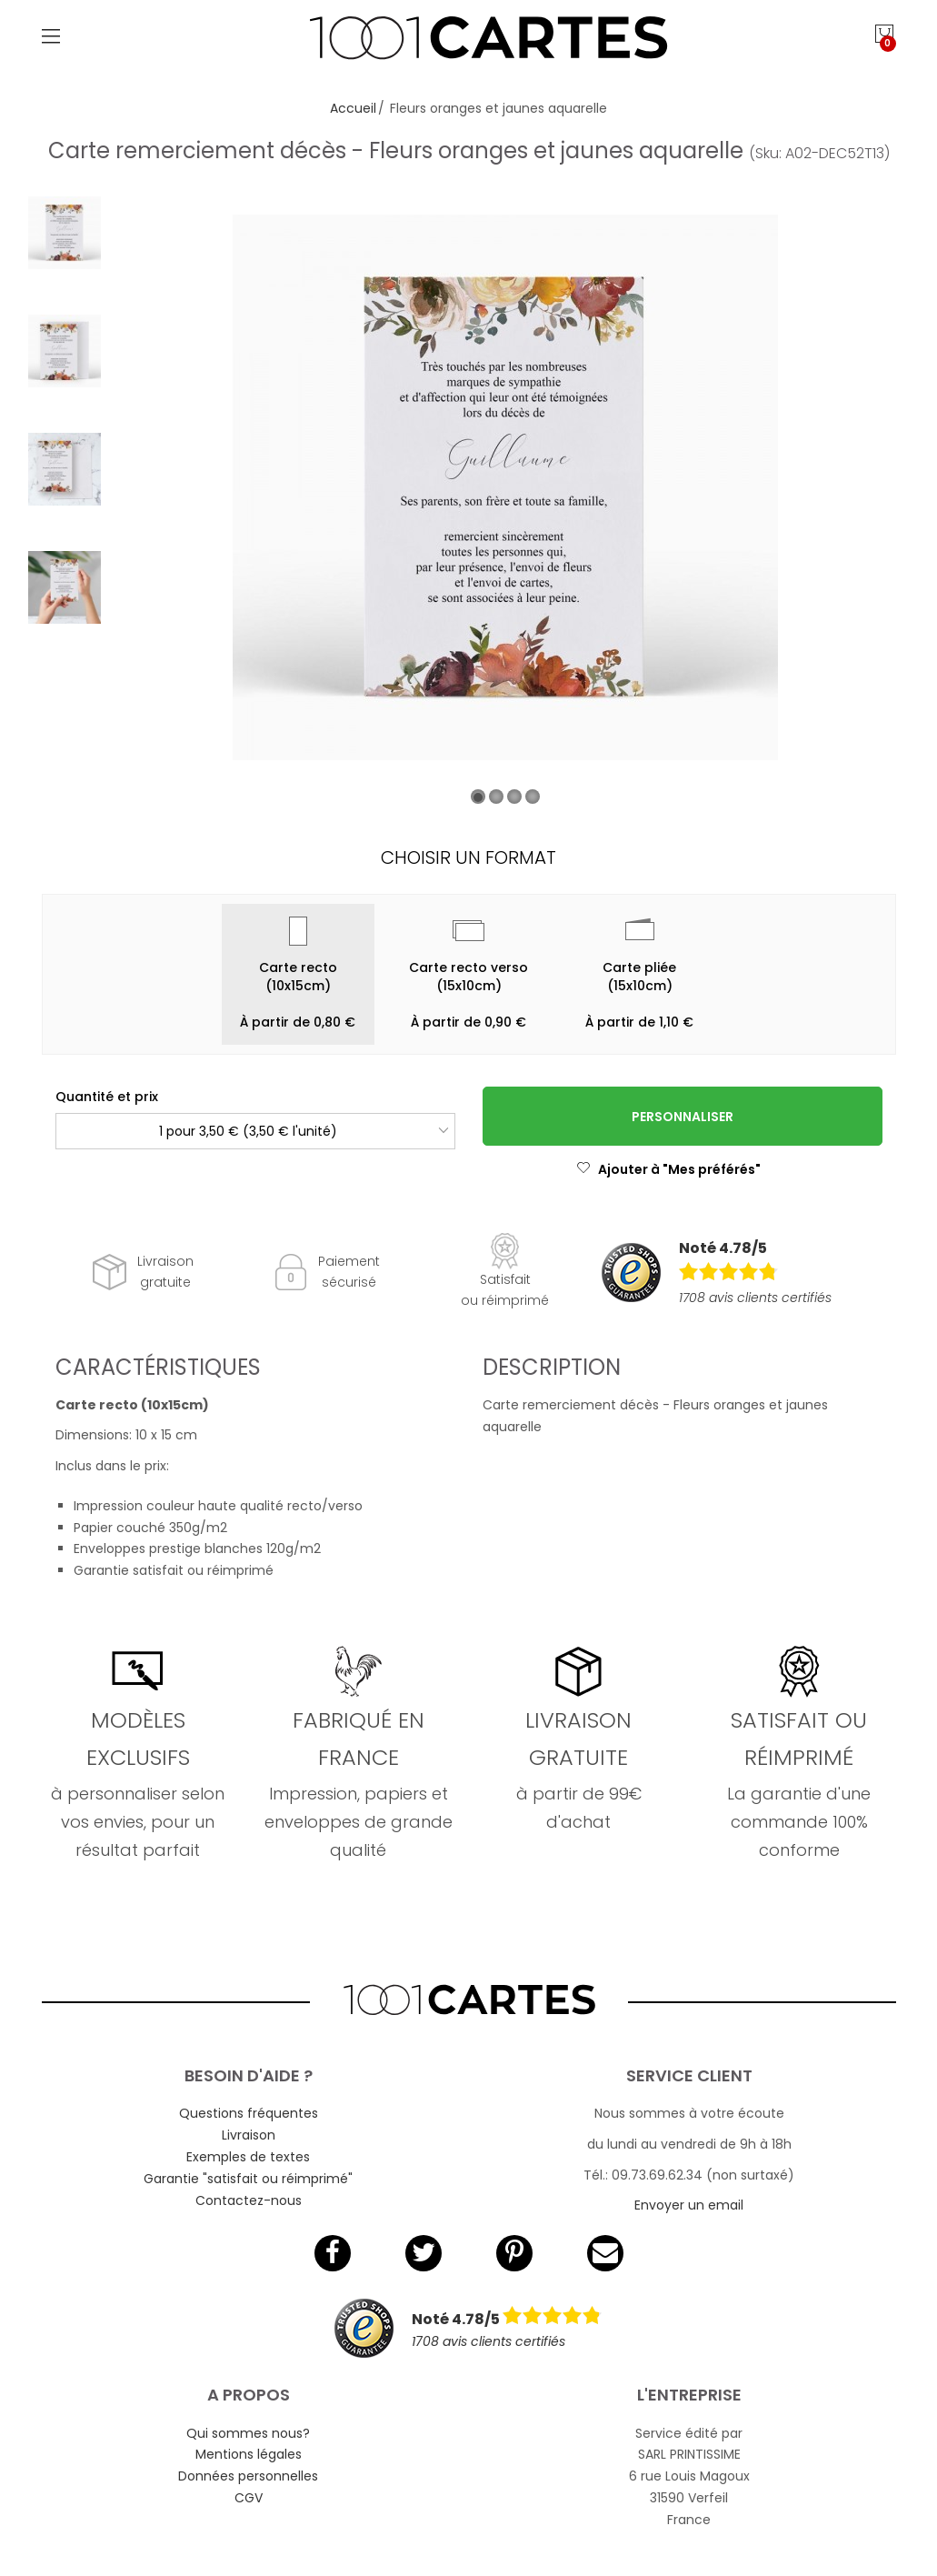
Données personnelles (248, 2476)
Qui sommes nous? (248, 2433)
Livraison (248, 2135)
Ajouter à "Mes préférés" (668, 1169)
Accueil (353, 108)
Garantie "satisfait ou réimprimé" (248, 2179)
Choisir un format (468, 857)
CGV (248, 2498)
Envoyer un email (688, 2205)
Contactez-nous (248, 2200)
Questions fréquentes (248, 2113)
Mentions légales (248, 2454)
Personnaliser (682, 1117)
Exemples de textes (248, 2157)
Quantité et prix (106, 1097)
